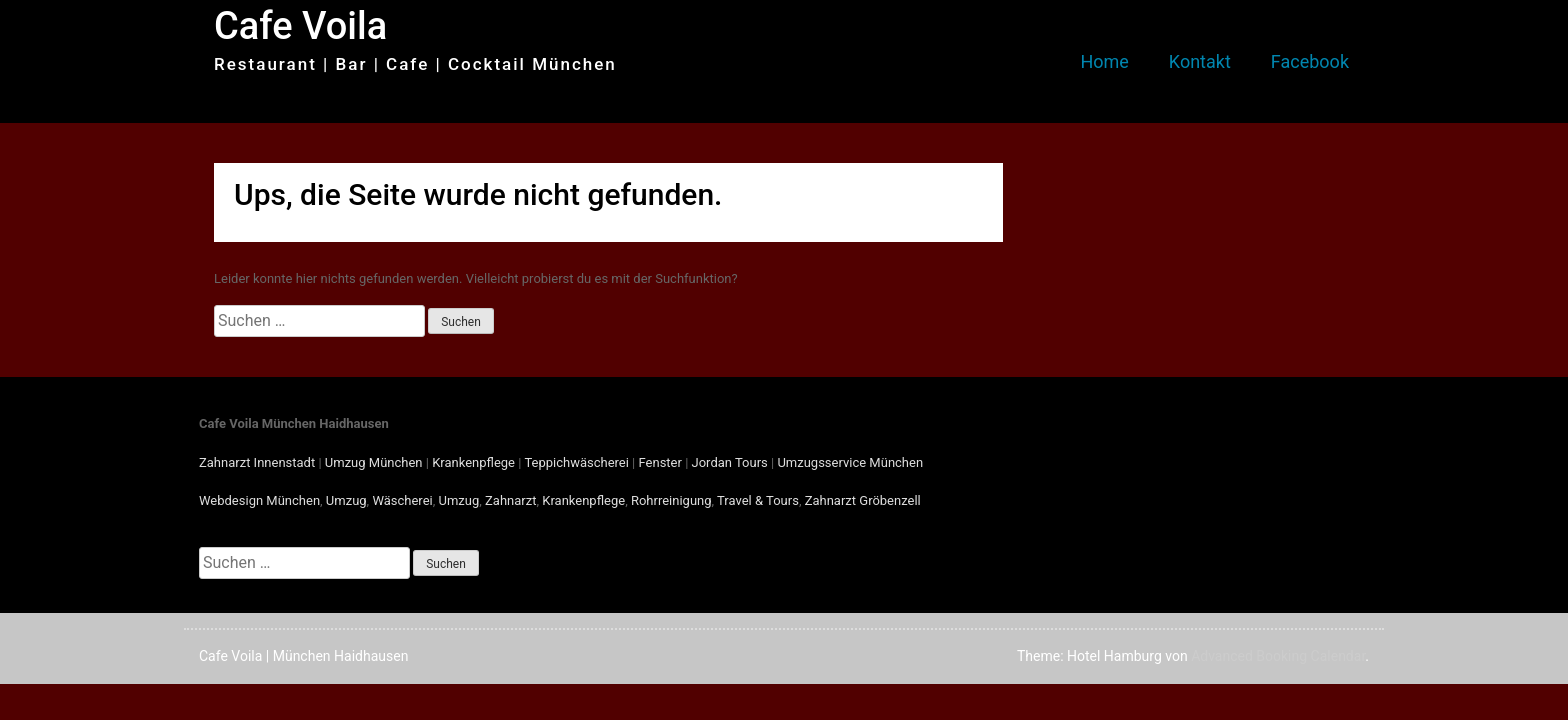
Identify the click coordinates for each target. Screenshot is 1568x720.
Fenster (660, 462)
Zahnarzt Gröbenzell (863, 500)
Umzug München (374, 462)
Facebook (1310, 61)
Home (1104, 61)
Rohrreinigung (671, 500)
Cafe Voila (300, 26)
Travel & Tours (758, 500)
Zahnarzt (510, 500)
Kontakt (1200, 61)
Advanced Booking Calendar (1278, 656)
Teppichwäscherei (576, 462)
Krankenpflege (473, 462)
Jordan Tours (730, 462)
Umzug (346, 500)
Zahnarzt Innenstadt (257, 462)
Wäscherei (402, 500)
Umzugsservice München (850, 462)
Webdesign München (259, 500)
